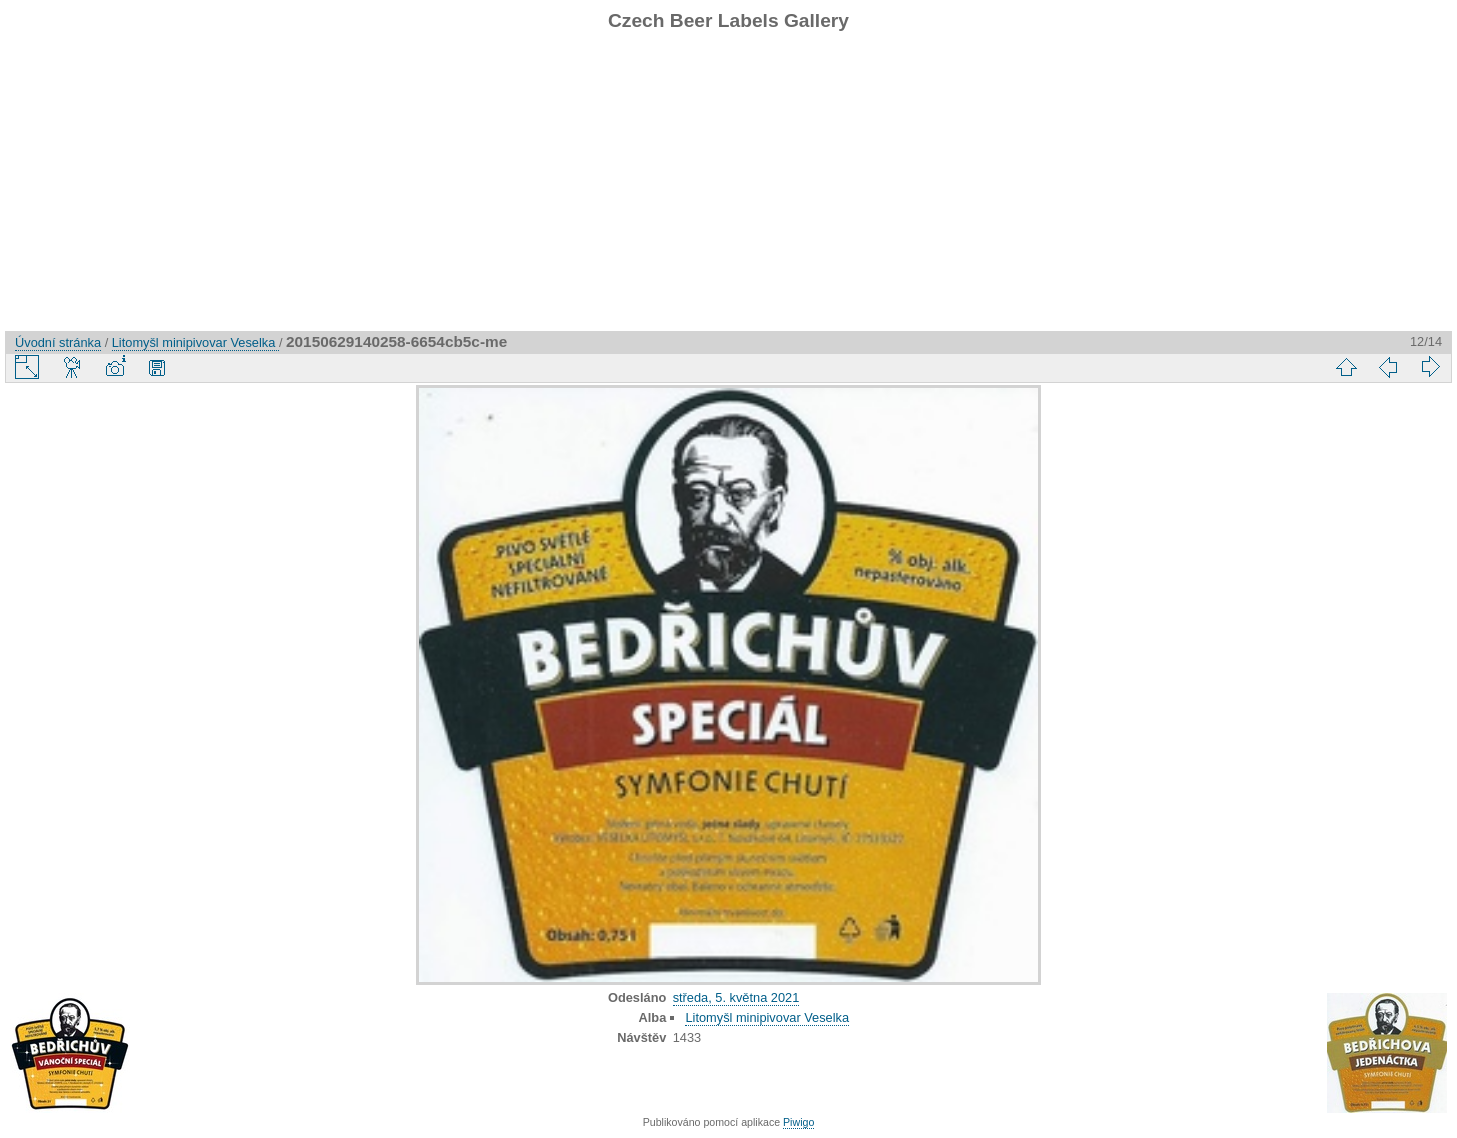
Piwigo (798, 1122)
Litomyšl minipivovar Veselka (195, 342)
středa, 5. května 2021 (736, 997)
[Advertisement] (729, 191)
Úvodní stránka (58, 342)
